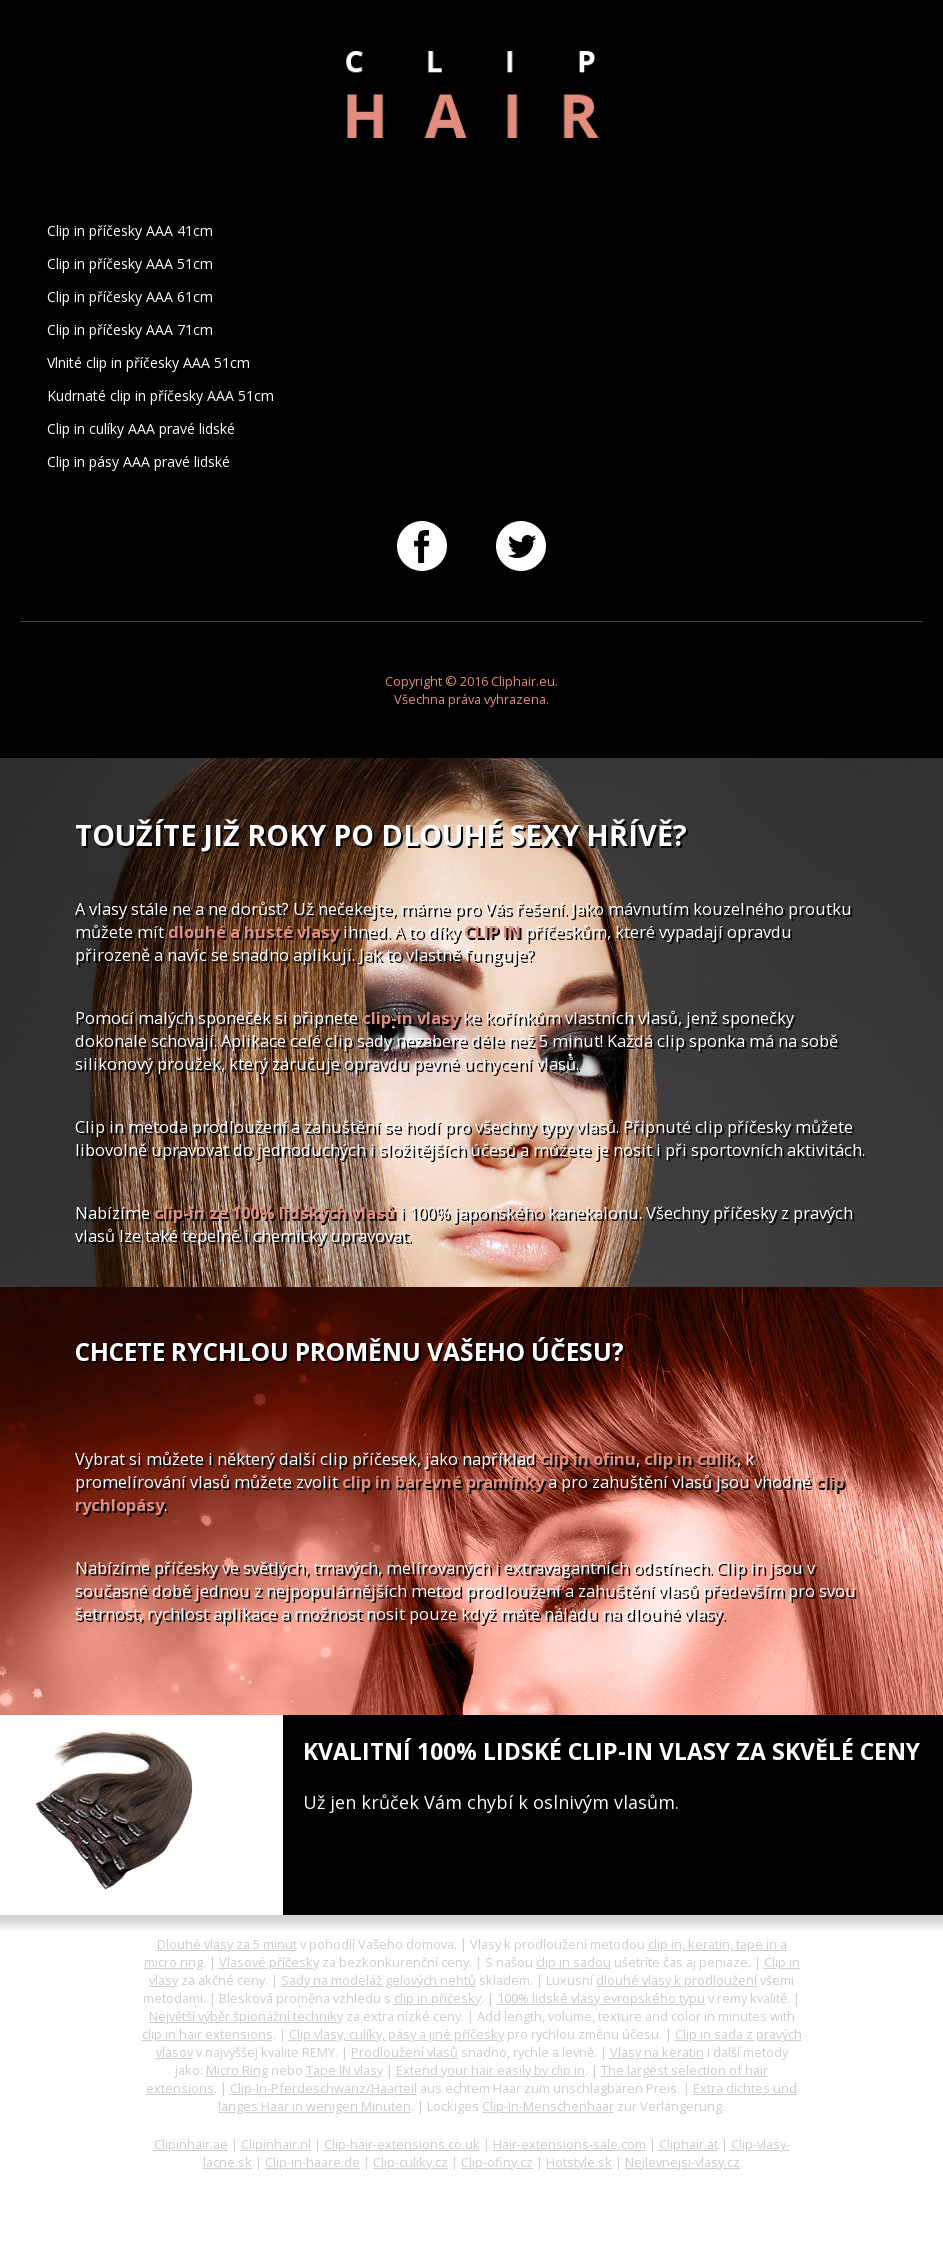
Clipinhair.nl (276, 2144)
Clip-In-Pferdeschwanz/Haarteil (323, 2088)
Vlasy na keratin (657, 2052)
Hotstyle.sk (579, 2162)
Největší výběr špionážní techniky (246, 2016)
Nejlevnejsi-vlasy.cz (682, 2162)
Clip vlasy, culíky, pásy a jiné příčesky (396, 2034)
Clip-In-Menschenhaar (548, 2106)
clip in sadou (573, 1962)
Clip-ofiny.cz (497, 2162)
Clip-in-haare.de (312, 2162)
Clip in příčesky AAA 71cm (130, 329)
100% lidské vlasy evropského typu (601, 1998)
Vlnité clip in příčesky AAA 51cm (148, 362)
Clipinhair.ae (191, 2144)
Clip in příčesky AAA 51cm (130, 263)
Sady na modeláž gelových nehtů (378, 1980)
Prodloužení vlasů (404, 2052)
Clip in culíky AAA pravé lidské (141, 428)
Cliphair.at (688, 2144)
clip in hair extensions (207, 2034)
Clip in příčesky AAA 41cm (130, 230)
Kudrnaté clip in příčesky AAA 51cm (160, 395)
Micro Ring (237, 2070)
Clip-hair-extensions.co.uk (402, 2144)
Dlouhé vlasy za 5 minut (227, 1944)
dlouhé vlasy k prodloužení (676, 1980)
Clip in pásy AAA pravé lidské (138, 461)
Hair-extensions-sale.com (569, 2144)
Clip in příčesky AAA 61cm (130, 296)
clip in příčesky (437, 1998)
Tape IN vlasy (344, 2070)
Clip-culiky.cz (410, 2162)
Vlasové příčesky (269, 1962)
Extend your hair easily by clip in (490, 2070)
